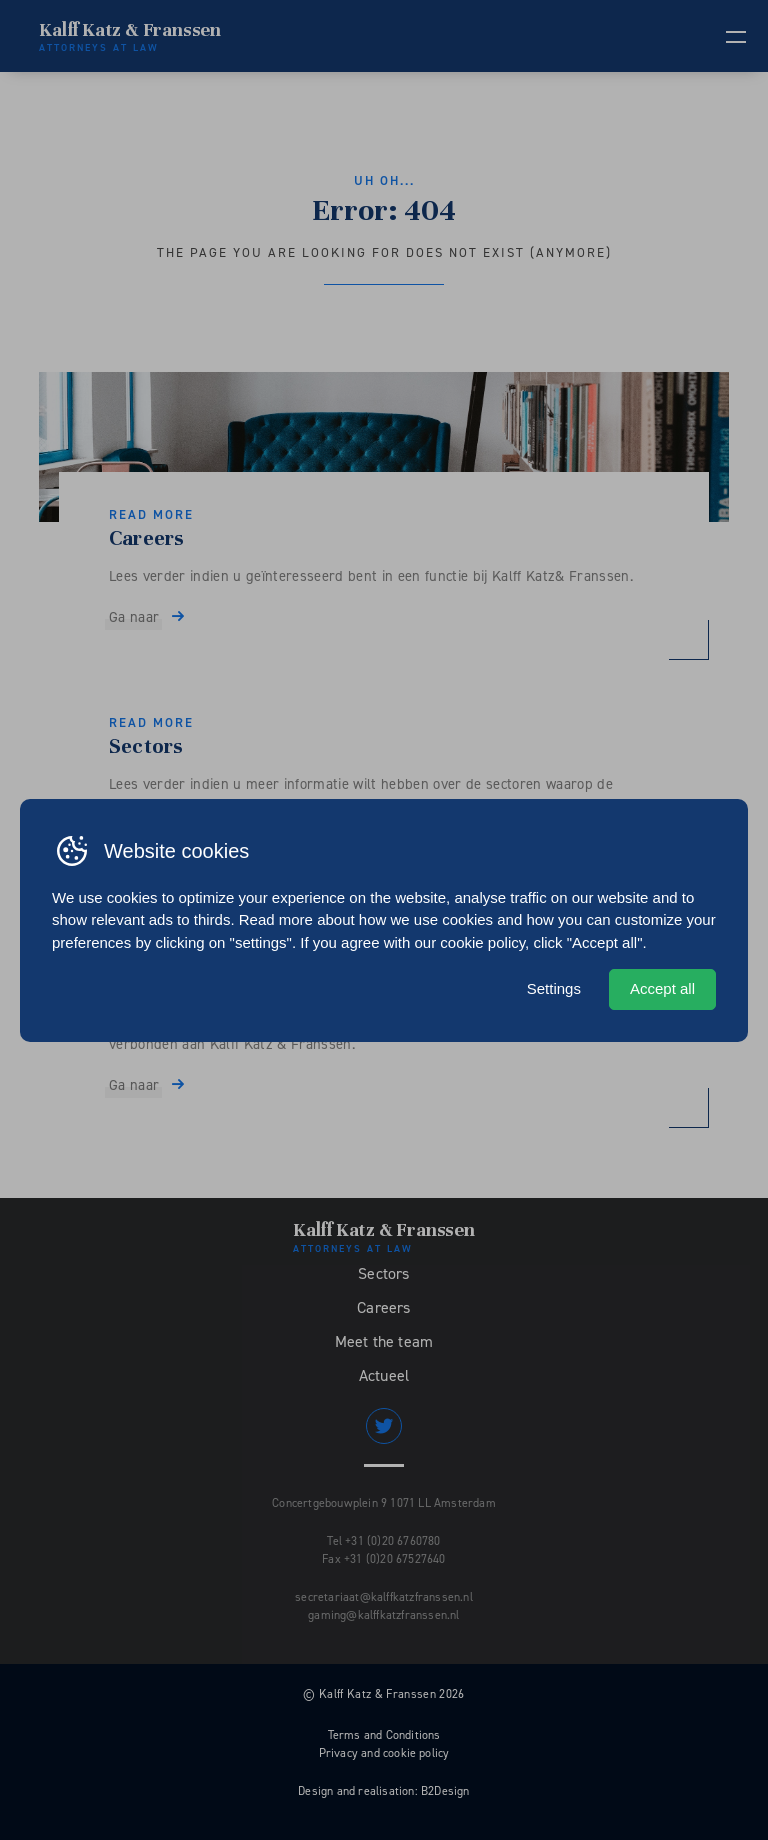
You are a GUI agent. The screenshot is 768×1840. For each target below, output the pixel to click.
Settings (554, 988)
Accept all (662, 988)
